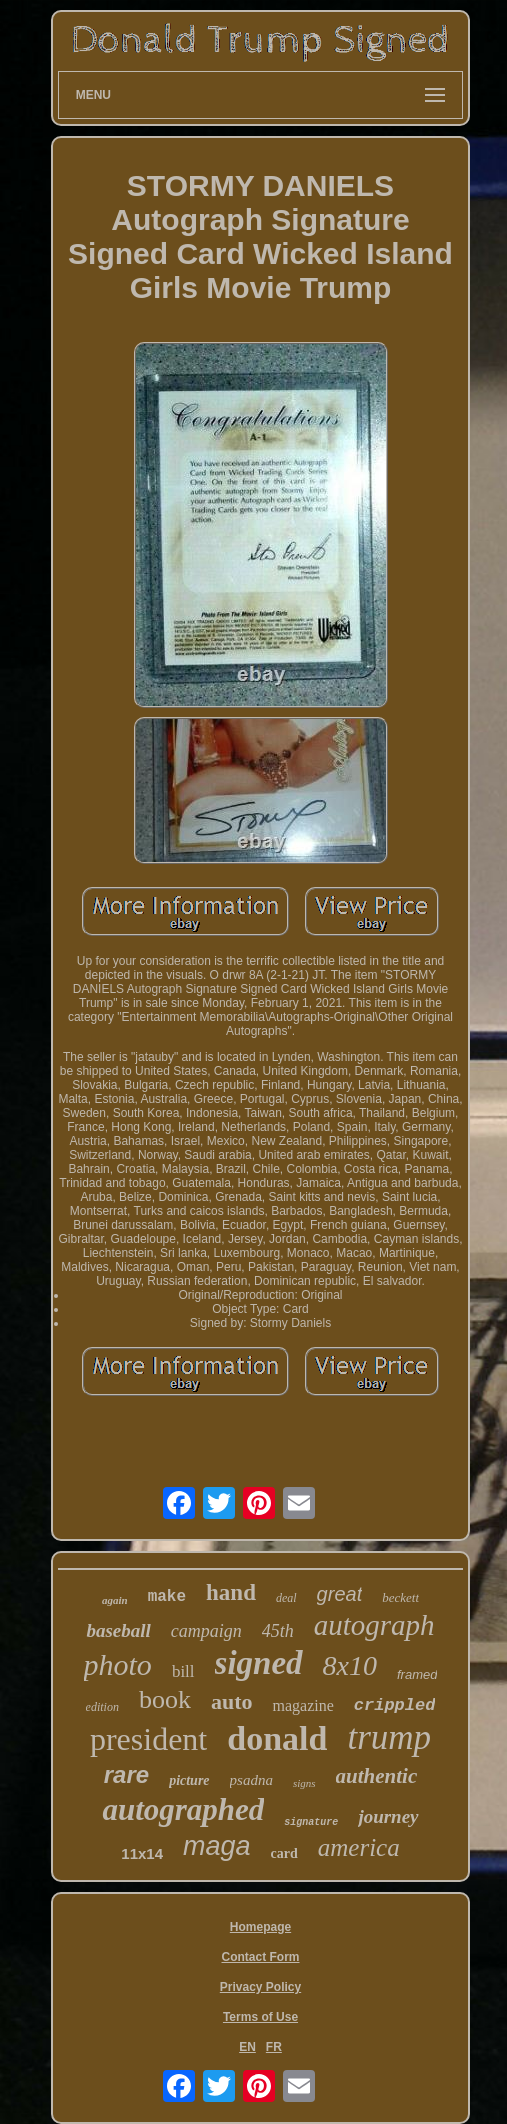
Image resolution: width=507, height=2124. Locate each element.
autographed (183, 1809)
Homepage (260, 1927)
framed (417, 1674)
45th (278, 1631)
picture (189, 1780)
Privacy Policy (260, 1987)
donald (277, 1738)
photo (118, 1664)
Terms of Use (260, 2017)
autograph (374, 1625)
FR (274, 2047)
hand (231, 1592)
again (115, 1600)
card (284, 1853)
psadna (251, 1780)
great (340, 1594)
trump (389, 1737)
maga (217, 1846)
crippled (395, 1705)
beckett (400, 1597)
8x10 (350, 1665)
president (148, 1739)
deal (286, 1598)
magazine (302, 1705)
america (359, 1847)
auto (232, 1701)
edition (102, 1707)
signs (304, 1783)
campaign (206, 1631)
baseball (118, 1630)
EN (247, 2047)
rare (126, 1774)
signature (311, 1822)
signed (259, 1663)
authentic (377, 1776)
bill (183, 1671)
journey (388, 1816)
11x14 (142, 1853)
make (167, 1597)
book (165, 1699)
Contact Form (261, 1957)
